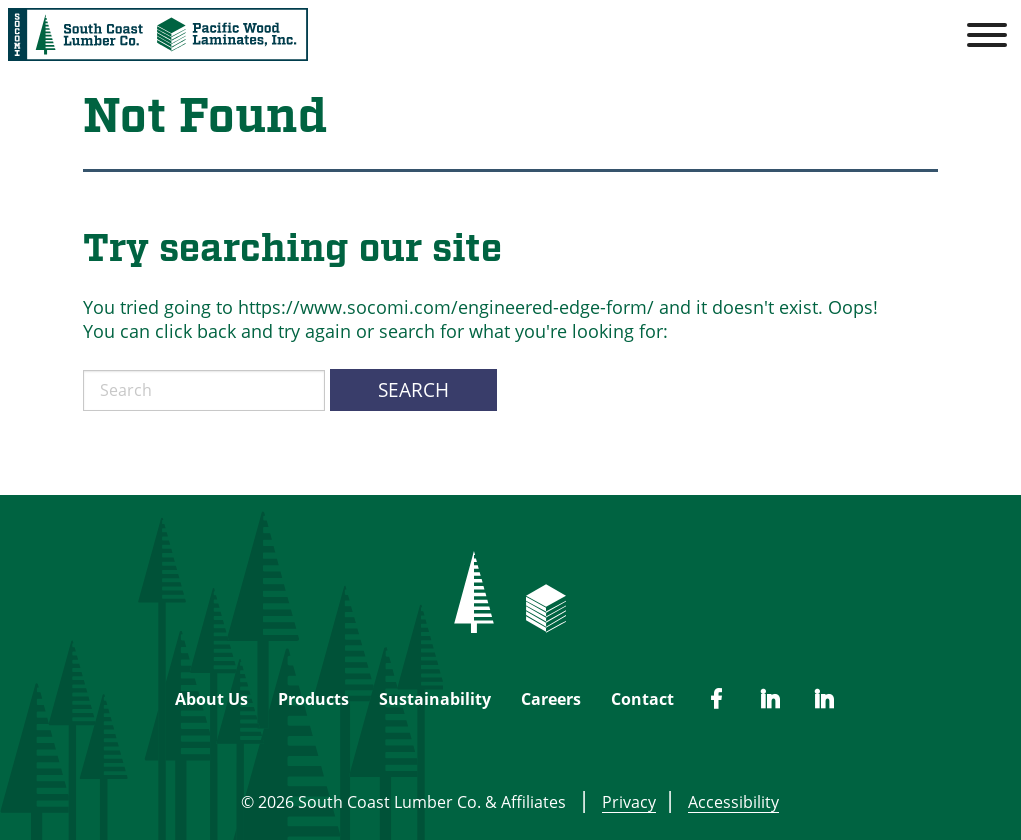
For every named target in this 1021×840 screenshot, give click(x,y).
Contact (642, 699)
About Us (211, 699)
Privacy (629, 802)
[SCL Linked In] (824, 699)
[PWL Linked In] (770, 699)
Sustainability (435, 699)
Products (313, 699)
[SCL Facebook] (716, 699)
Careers (551, 699)
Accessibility (729, 802)
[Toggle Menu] (987, 35)
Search (413, 389)
